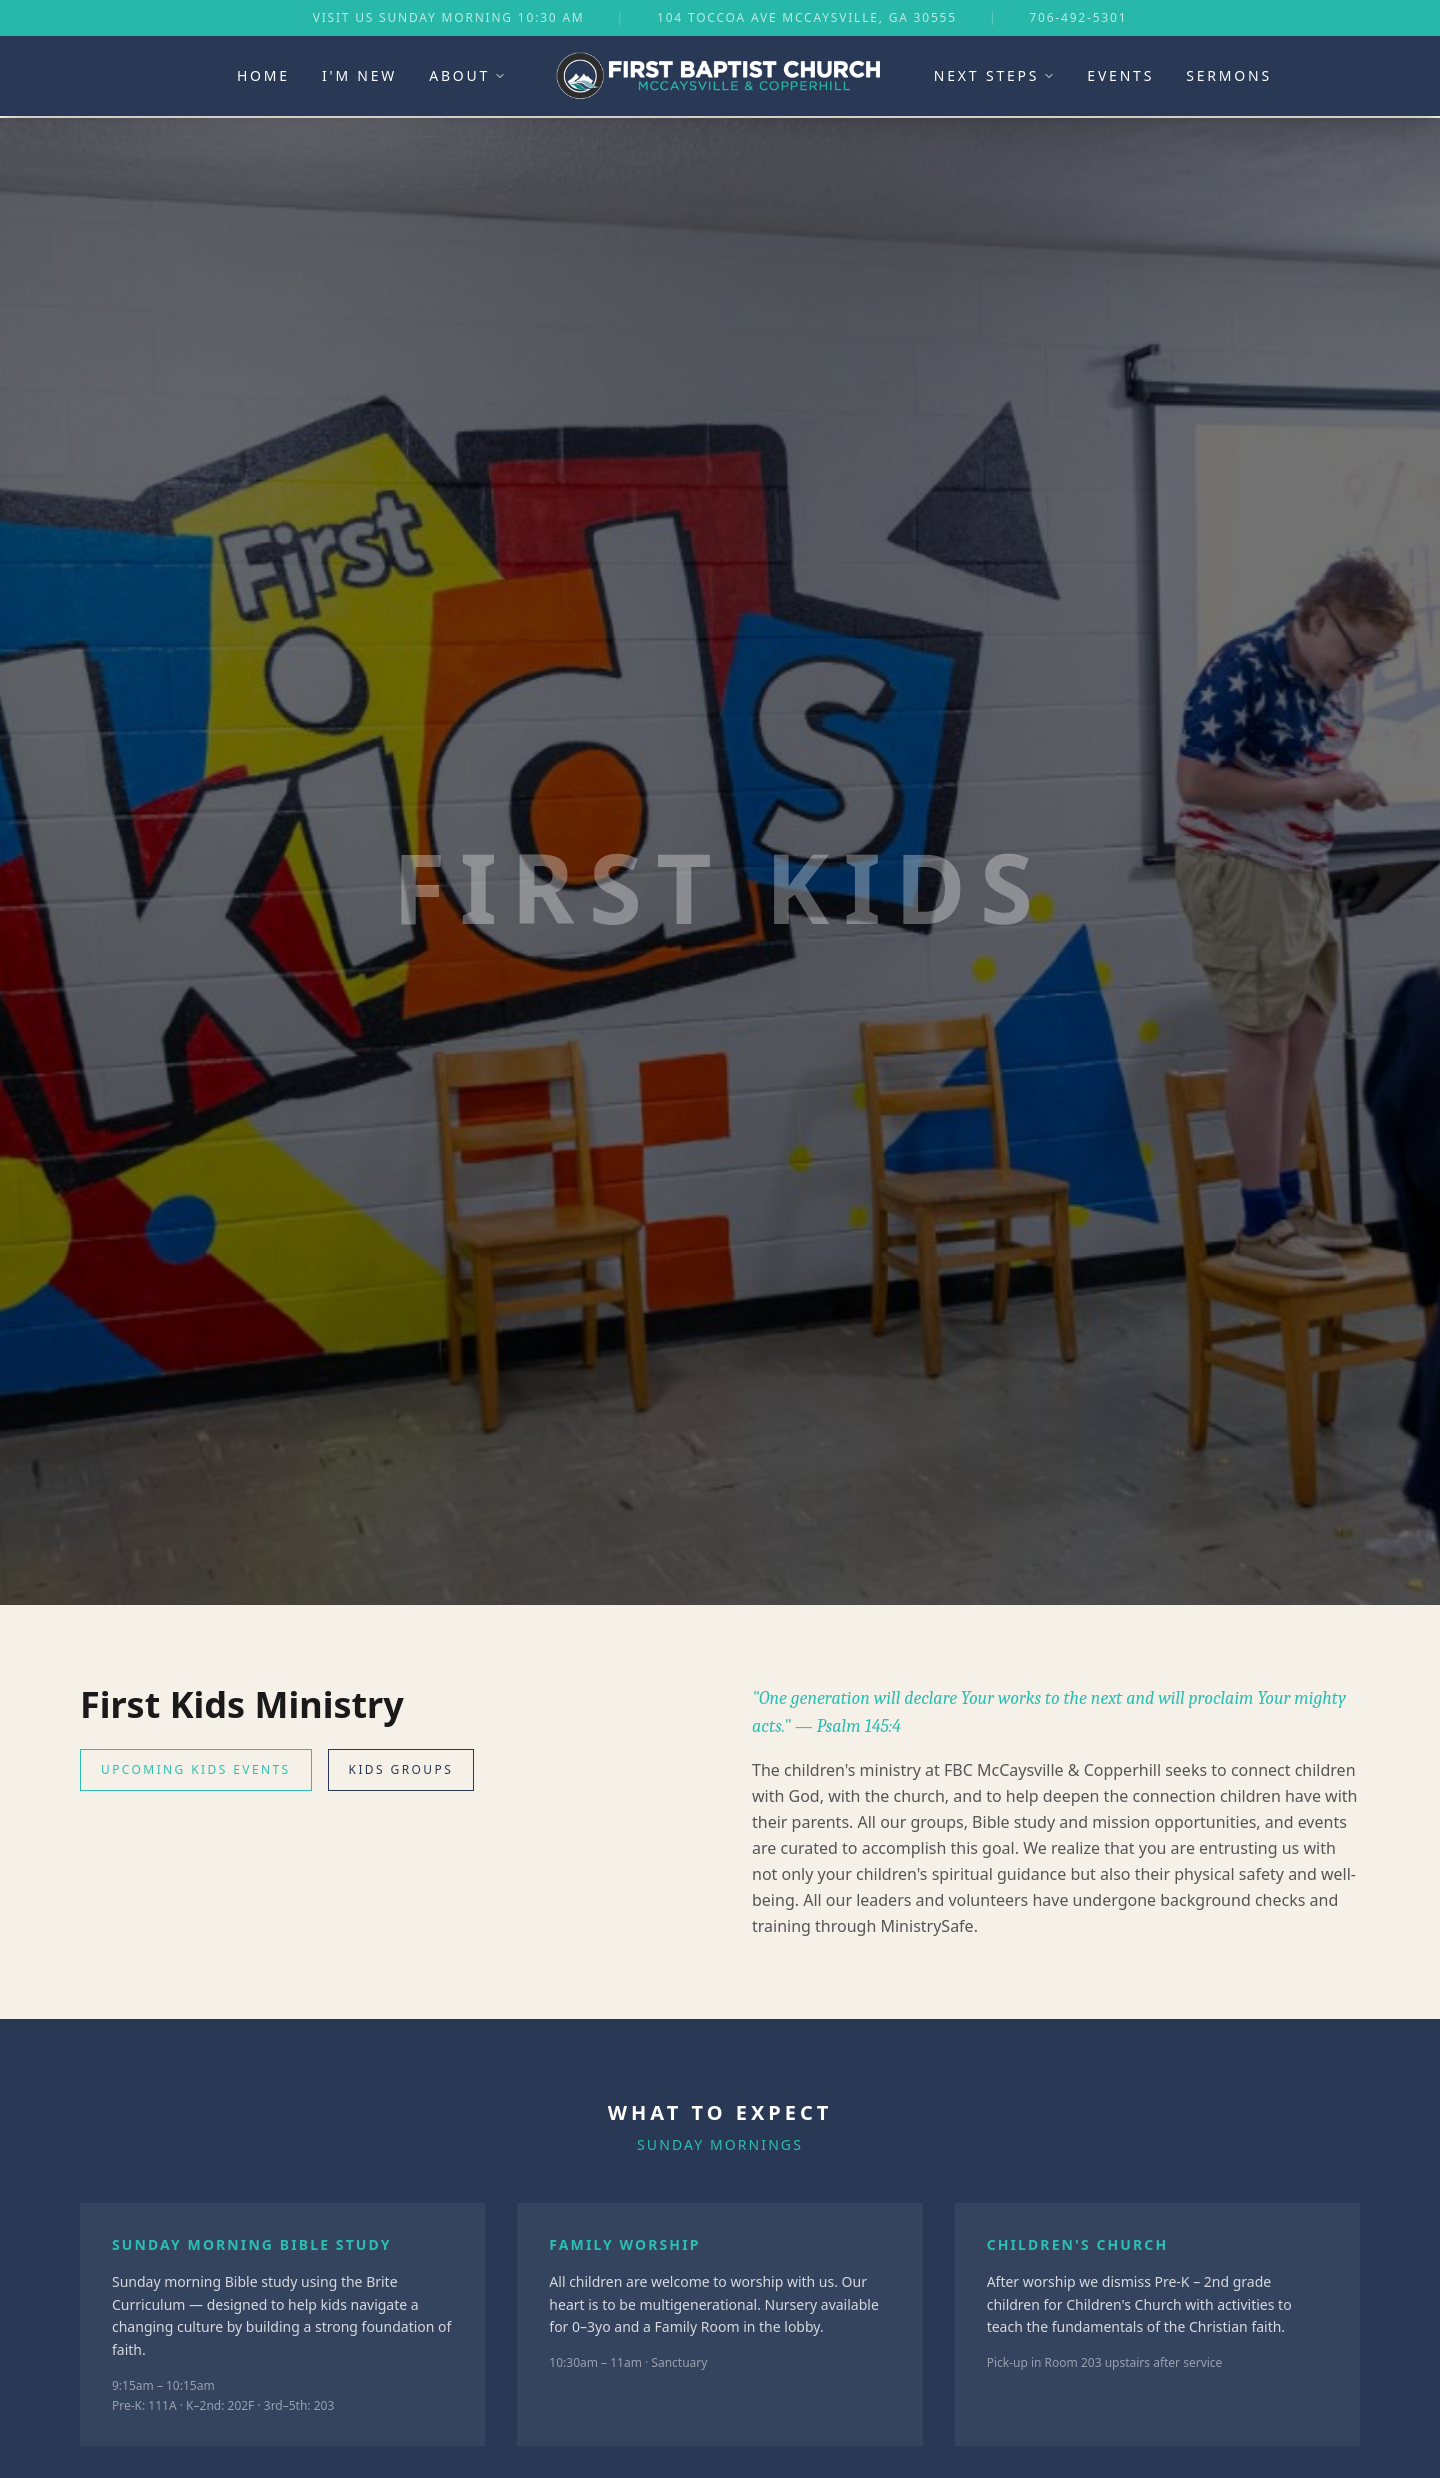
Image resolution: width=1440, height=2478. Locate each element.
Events (1120, 75)
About (467, 75)
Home (263, 75)
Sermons (1229, 75)
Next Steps (994, 75)
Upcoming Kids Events (196, 1769)
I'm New (359, 75)
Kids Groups (401, 1769)
